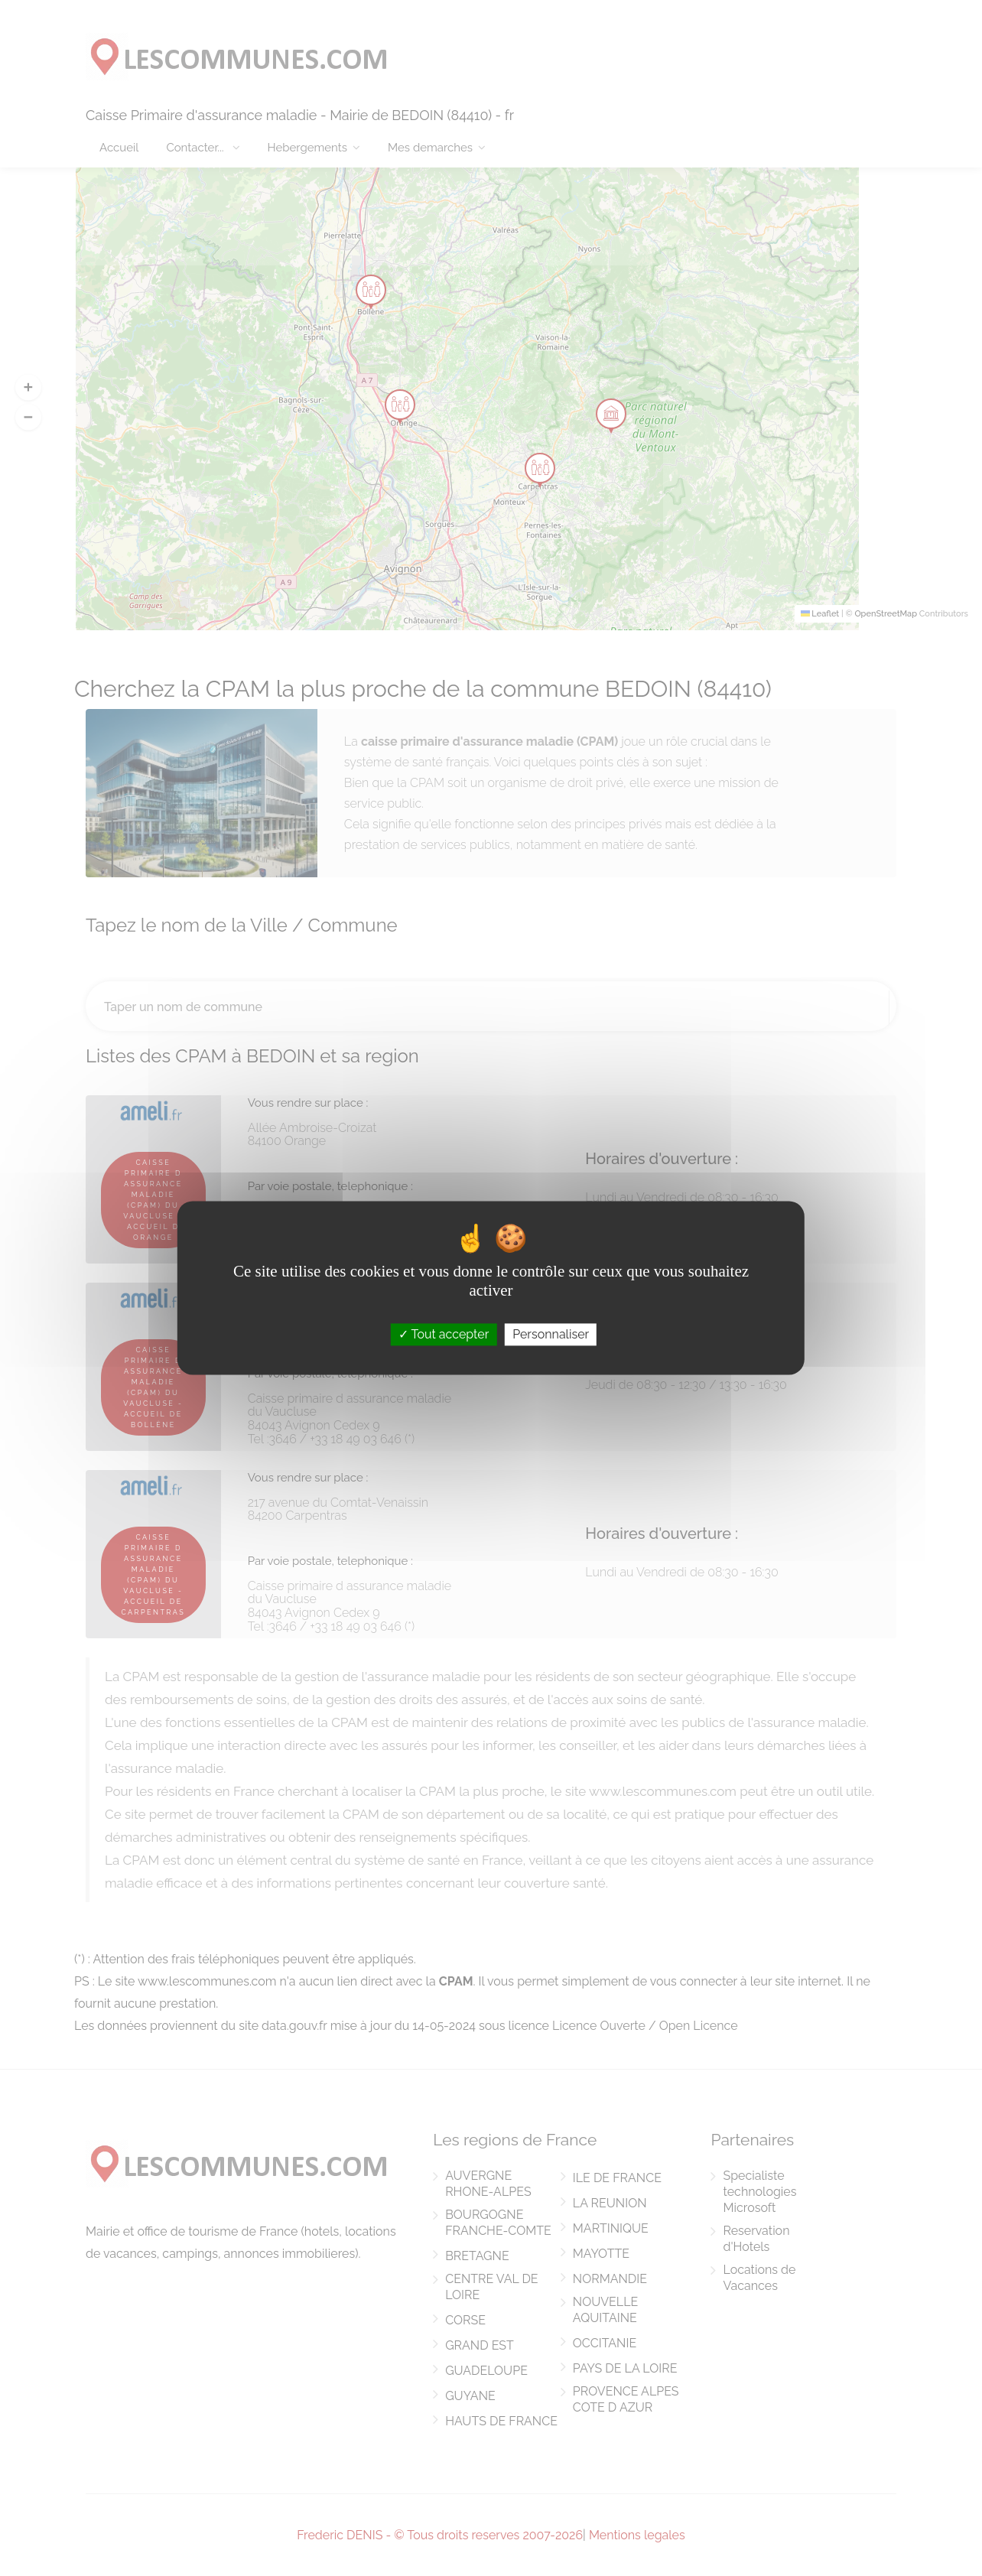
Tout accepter (443, 1334)
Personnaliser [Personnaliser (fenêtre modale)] (550, 1334)
